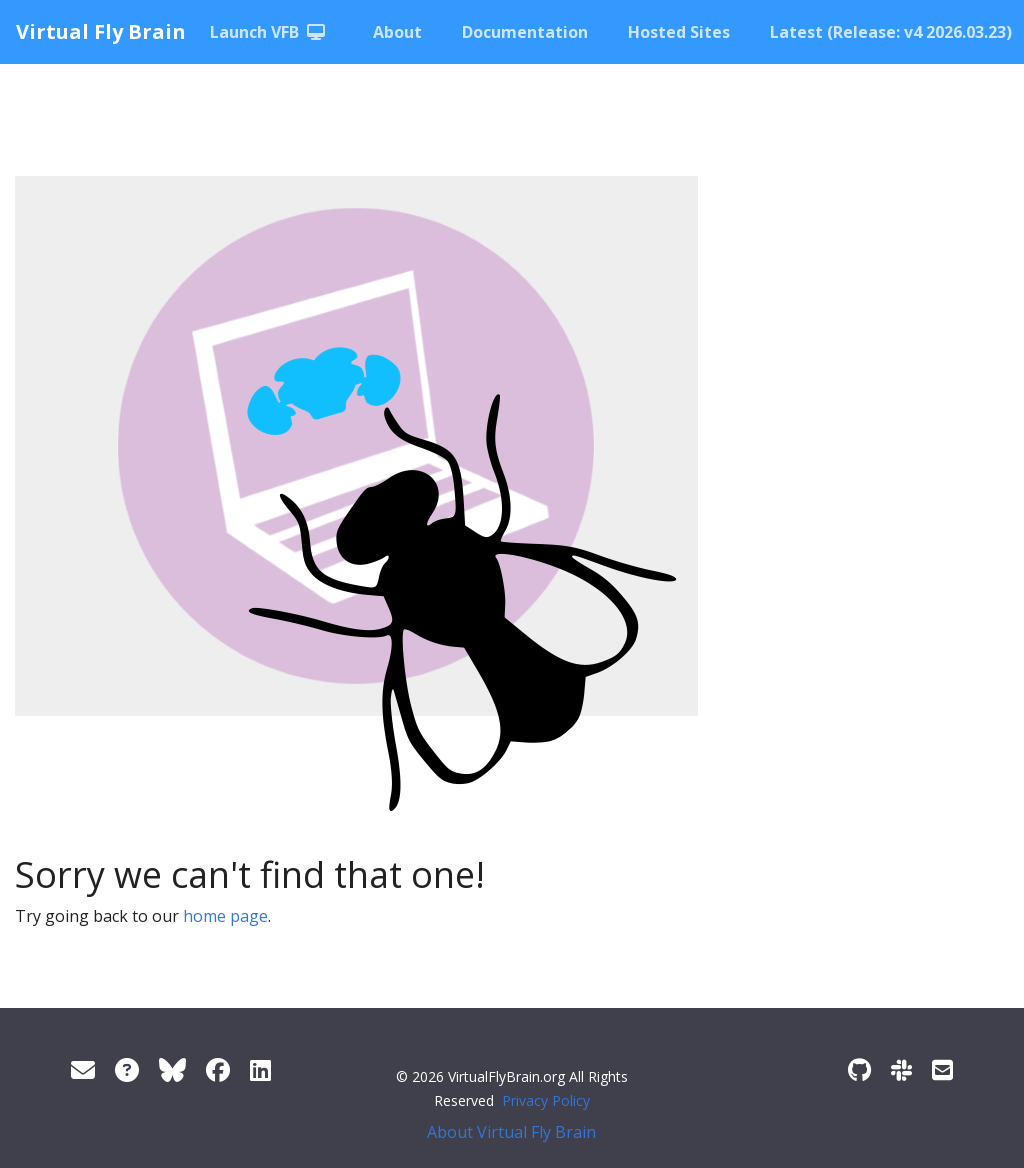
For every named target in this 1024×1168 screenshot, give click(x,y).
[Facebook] (218, 1069)
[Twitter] (172, 1069)
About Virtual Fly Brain (511, 1132)
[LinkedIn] (260, 1069)
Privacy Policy (546, 1100)
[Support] (83, 1069)
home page (225, 916)
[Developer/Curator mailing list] (942, 1069)
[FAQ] (127, 1069)
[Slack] (901, 1069)
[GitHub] (859, 1069)
